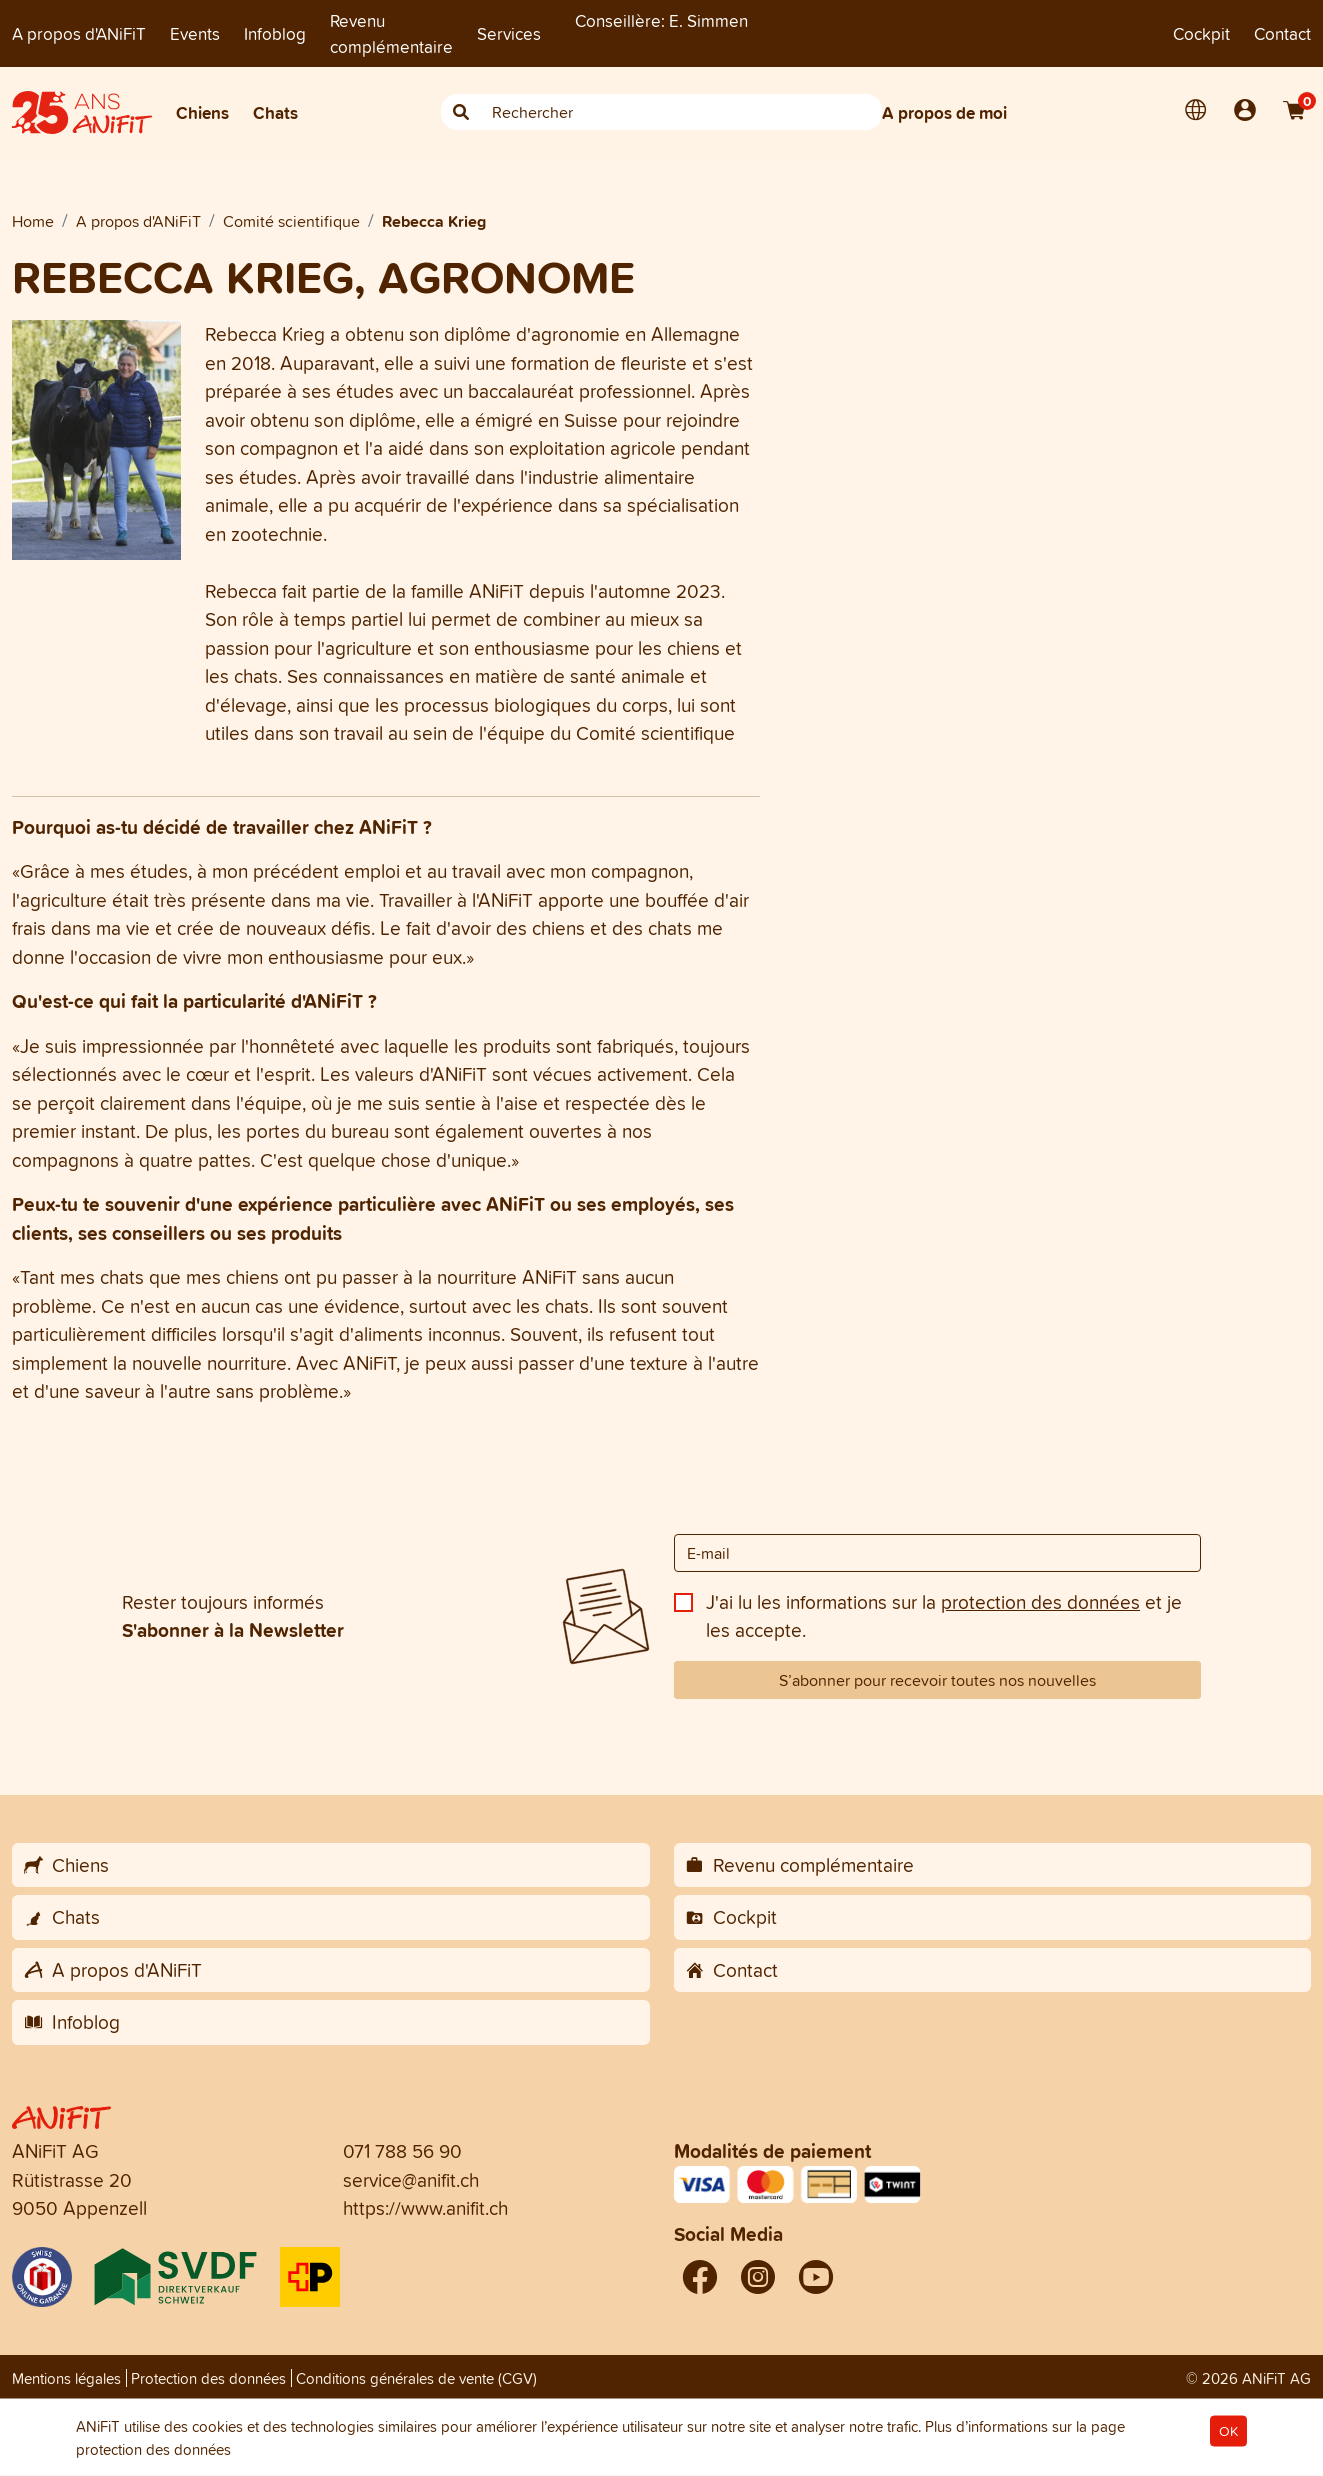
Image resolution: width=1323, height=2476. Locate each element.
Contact (1282, 33)
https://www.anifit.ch (425, 2208)
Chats (275, 112)
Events (195, 33)
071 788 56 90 (402, 2151)
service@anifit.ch (411, 2180)
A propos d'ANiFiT (79, 33)
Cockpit (1201, 33)
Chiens (202, 112)
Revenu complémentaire (391, 33)
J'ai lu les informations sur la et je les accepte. (944, 1616)
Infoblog (275, 33)
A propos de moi (944, 112)
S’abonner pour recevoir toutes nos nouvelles (937, 1680)
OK (1228, 2431)
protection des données (1040, 1602)
